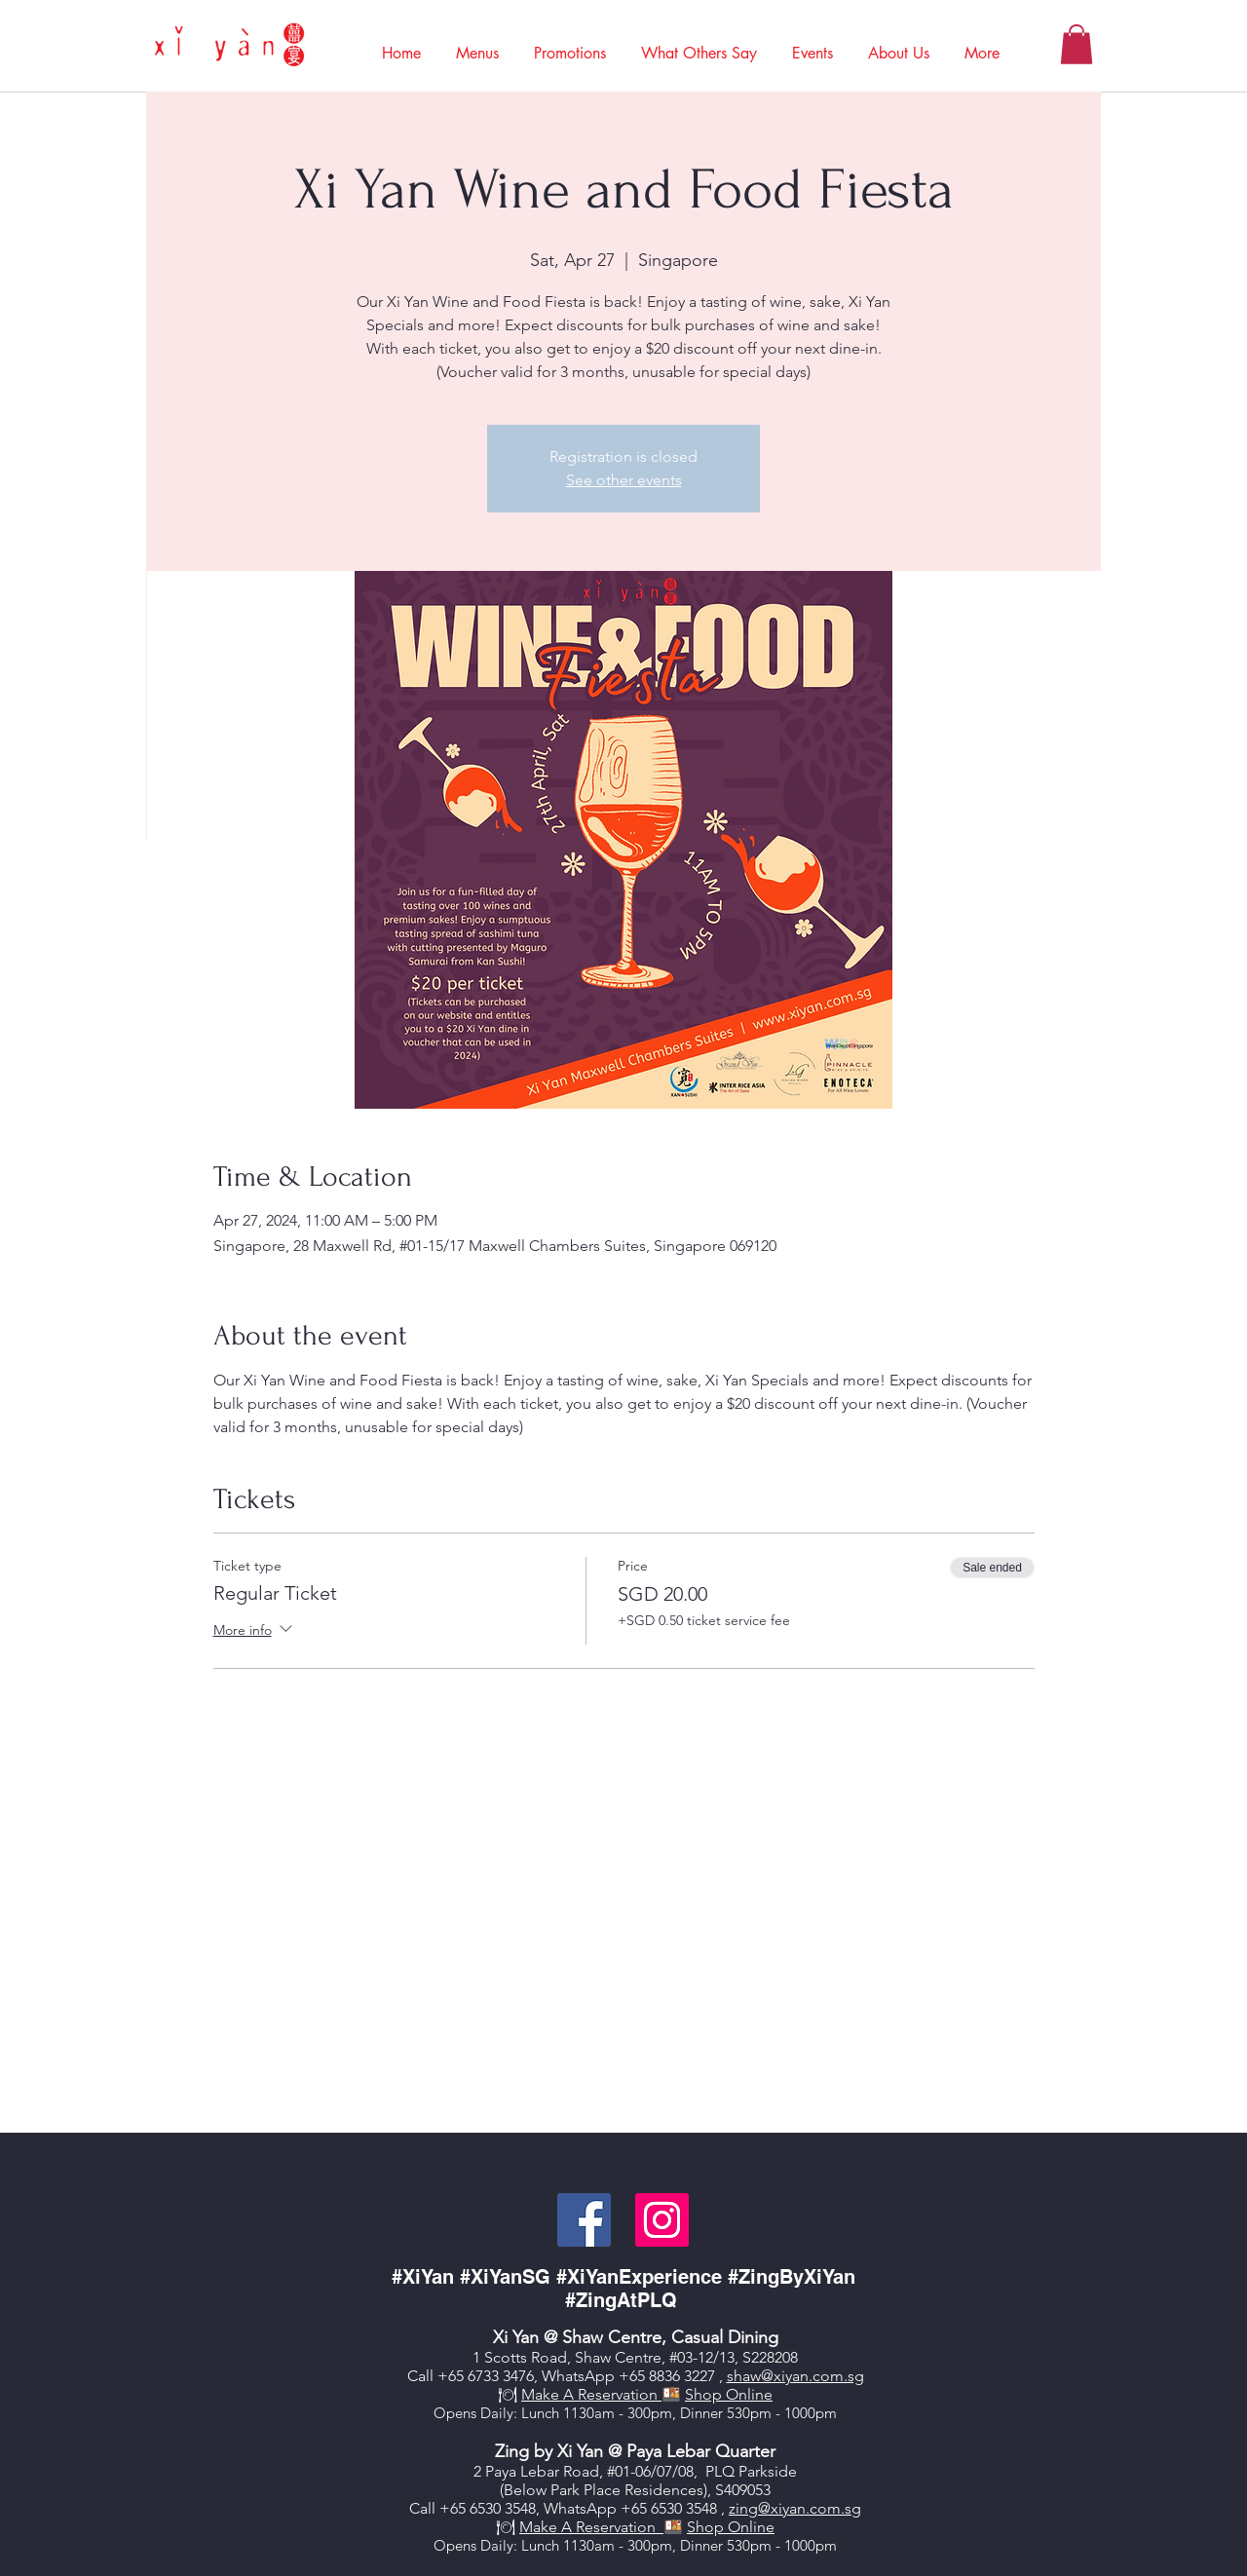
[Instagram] (662, 2220)
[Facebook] (584, 2220)
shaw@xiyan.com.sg (795, 2376)
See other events (624, 480)
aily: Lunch (525, 2413)
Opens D (462, 2413)
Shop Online (729, 2394)
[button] (477, 44)
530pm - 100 (767, 2545)
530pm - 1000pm (782, 2413)
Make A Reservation (591, 2394)
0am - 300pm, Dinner (654, 2545)
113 (574, 2545)
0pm (822, 2545)
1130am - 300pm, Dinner (643, 2413)
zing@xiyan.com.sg (795, 2508)
